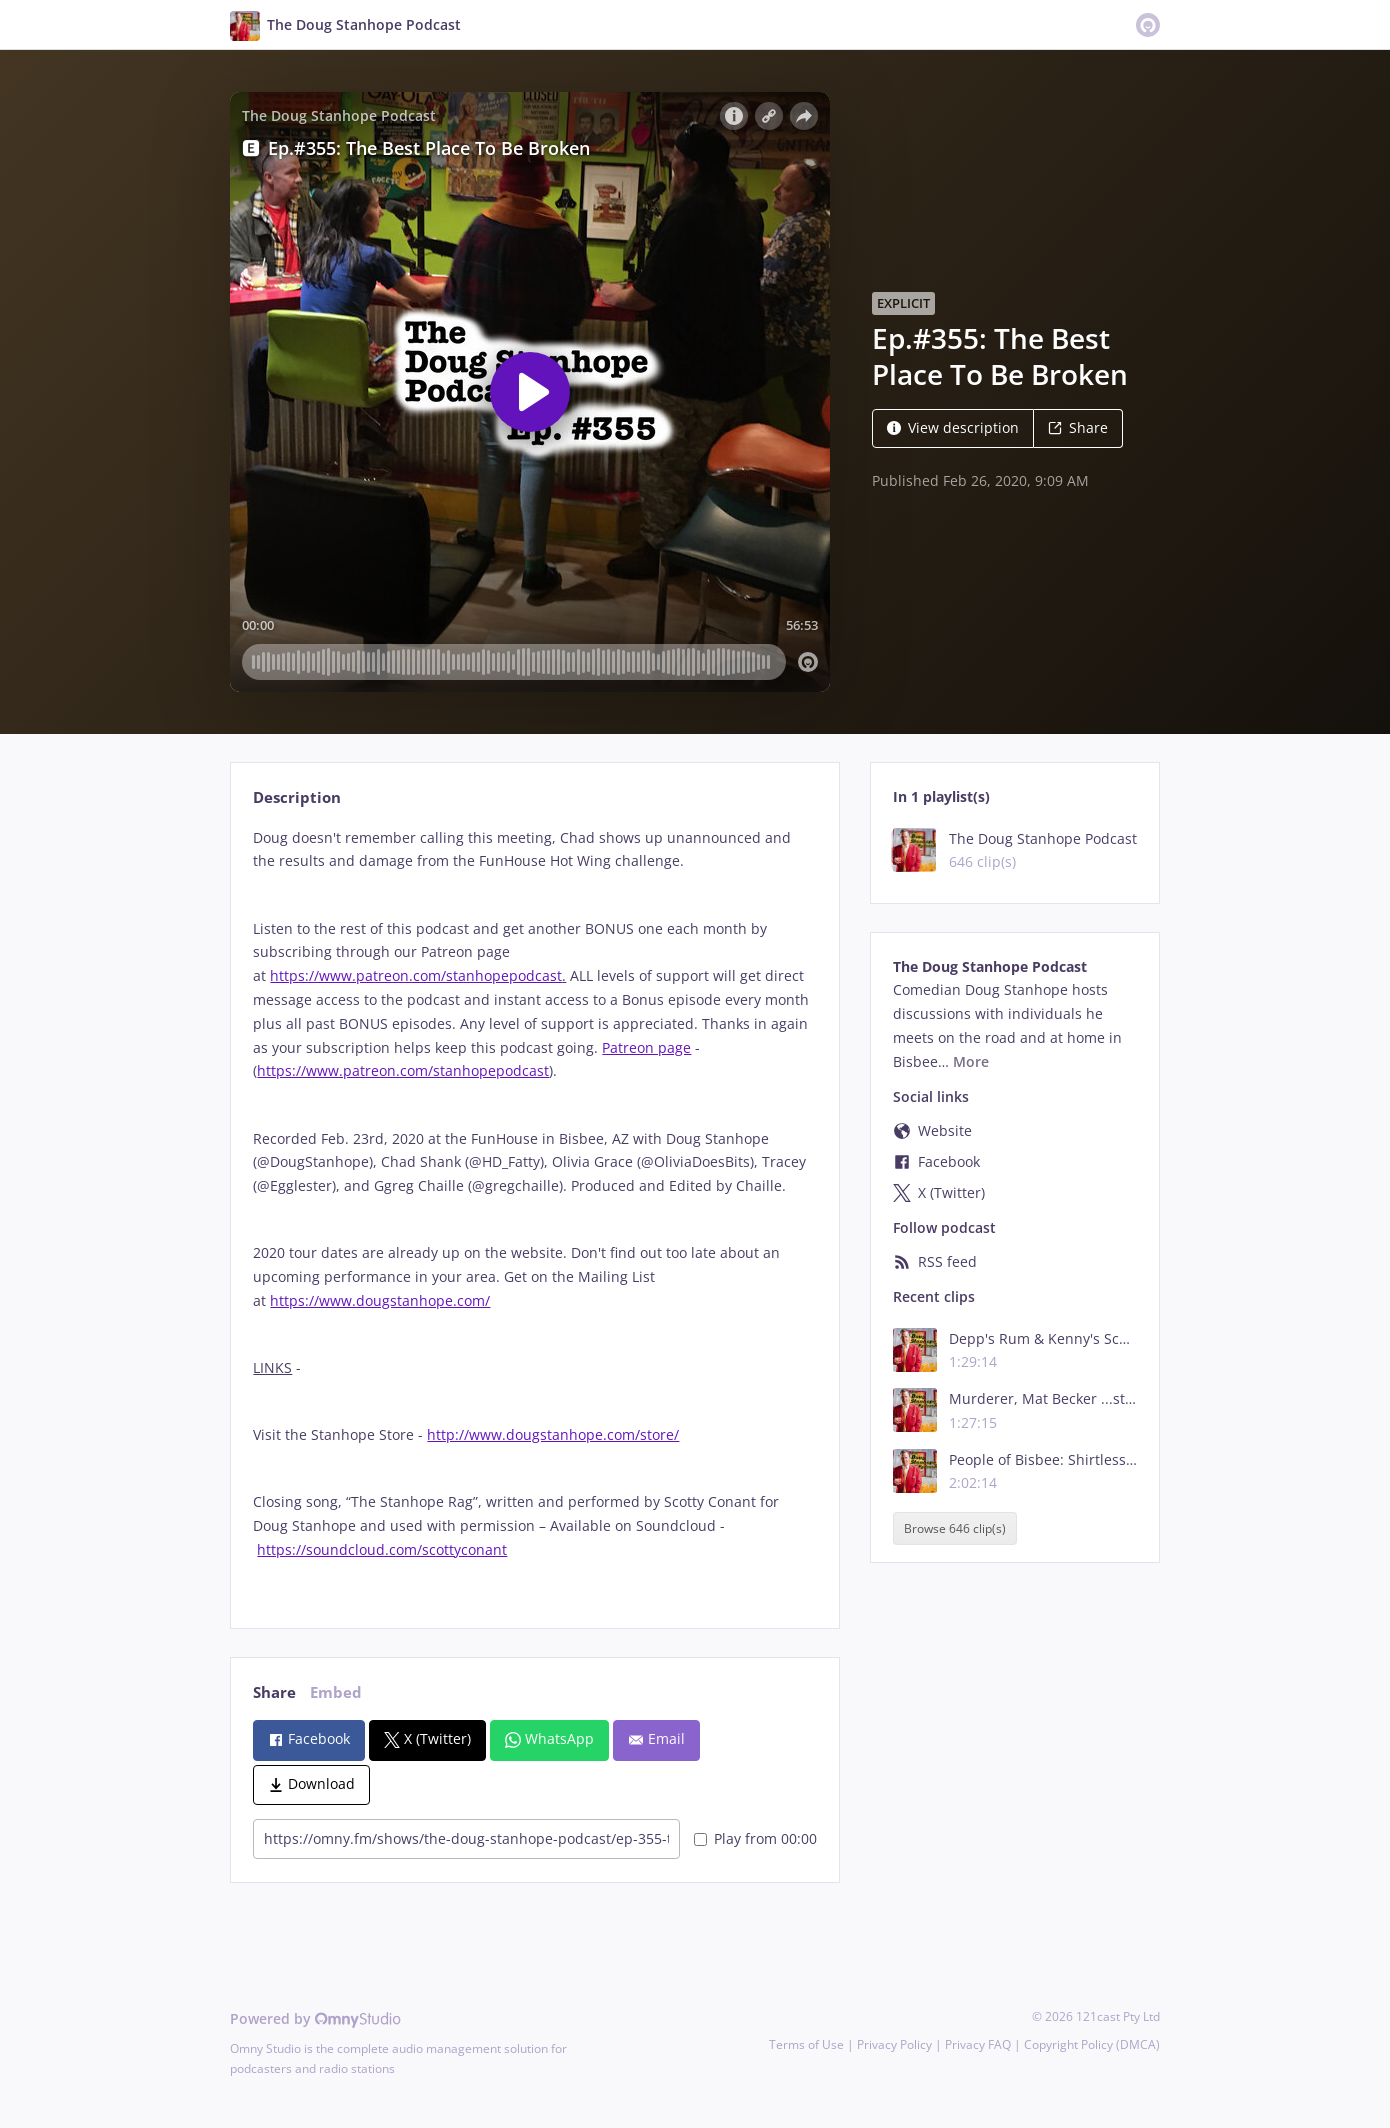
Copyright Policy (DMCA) (1092, 2044)
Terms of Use (806, 2044)
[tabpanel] (534, 1211)
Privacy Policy (894, 2044)
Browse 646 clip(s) (955, 1528)
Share (1078, 427)
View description (953, 427)
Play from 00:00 (755, 1838)
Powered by (315, 2018)
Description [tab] (297, 797)
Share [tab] (274, 1692)
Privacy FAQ (978, 2044)
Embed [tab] (336, 1692)
